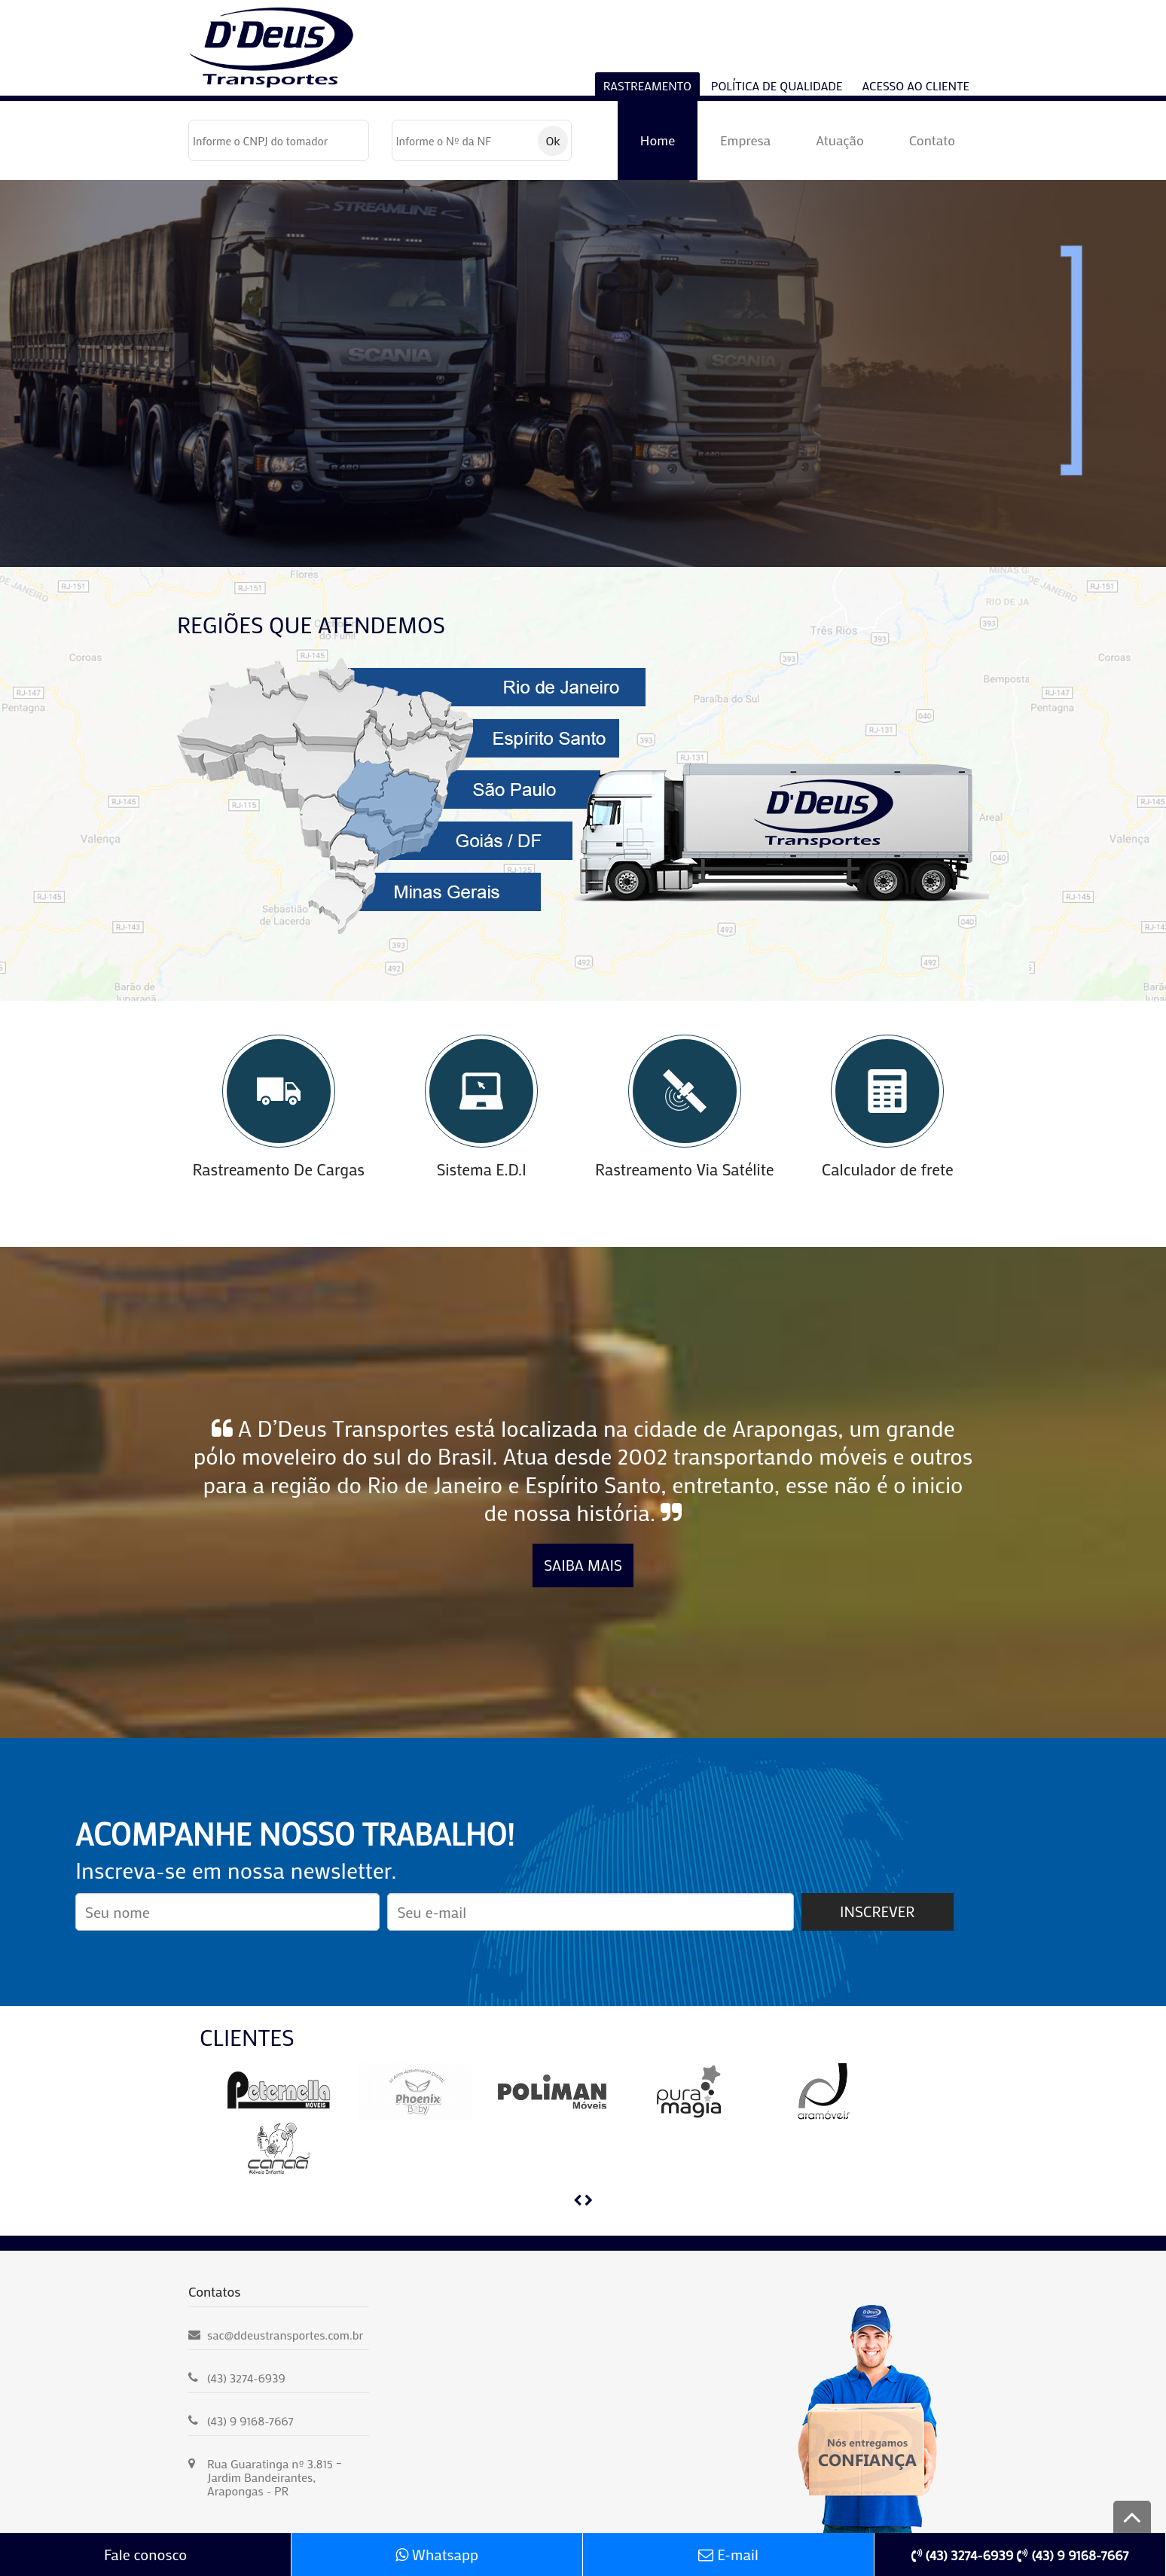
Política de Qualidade (777, 85)
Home (657, 140)
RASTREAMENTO (647, 85)
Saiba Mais (583, 1565)
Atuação (840, 140)
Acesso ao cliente (915, 85)
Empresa (745, 140)
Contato (932, 140)
